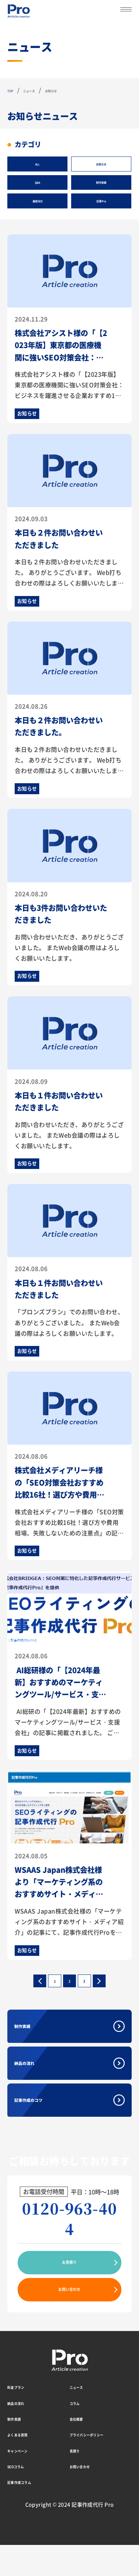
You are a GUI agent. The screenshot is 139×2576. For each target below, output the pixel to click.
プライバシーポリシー (100, 2464)
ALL (37, 163)
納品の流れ (39, 2094)
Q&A (37, 182)
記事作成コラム (28, 2512)
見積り (79, 2481)
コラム (79, 2433)
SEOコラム (22, 2496)
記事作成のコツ (46, 2131)
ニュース (82, 2417)
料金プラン (22, 2417)
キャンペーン (25, 2481)
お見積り (69, 2293)
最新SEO (37, 200)
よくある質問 (25, 2464)
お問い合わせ (69, 2320)
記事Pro (101, 200)
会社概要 (82, 2449)
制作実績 (101, 182)
